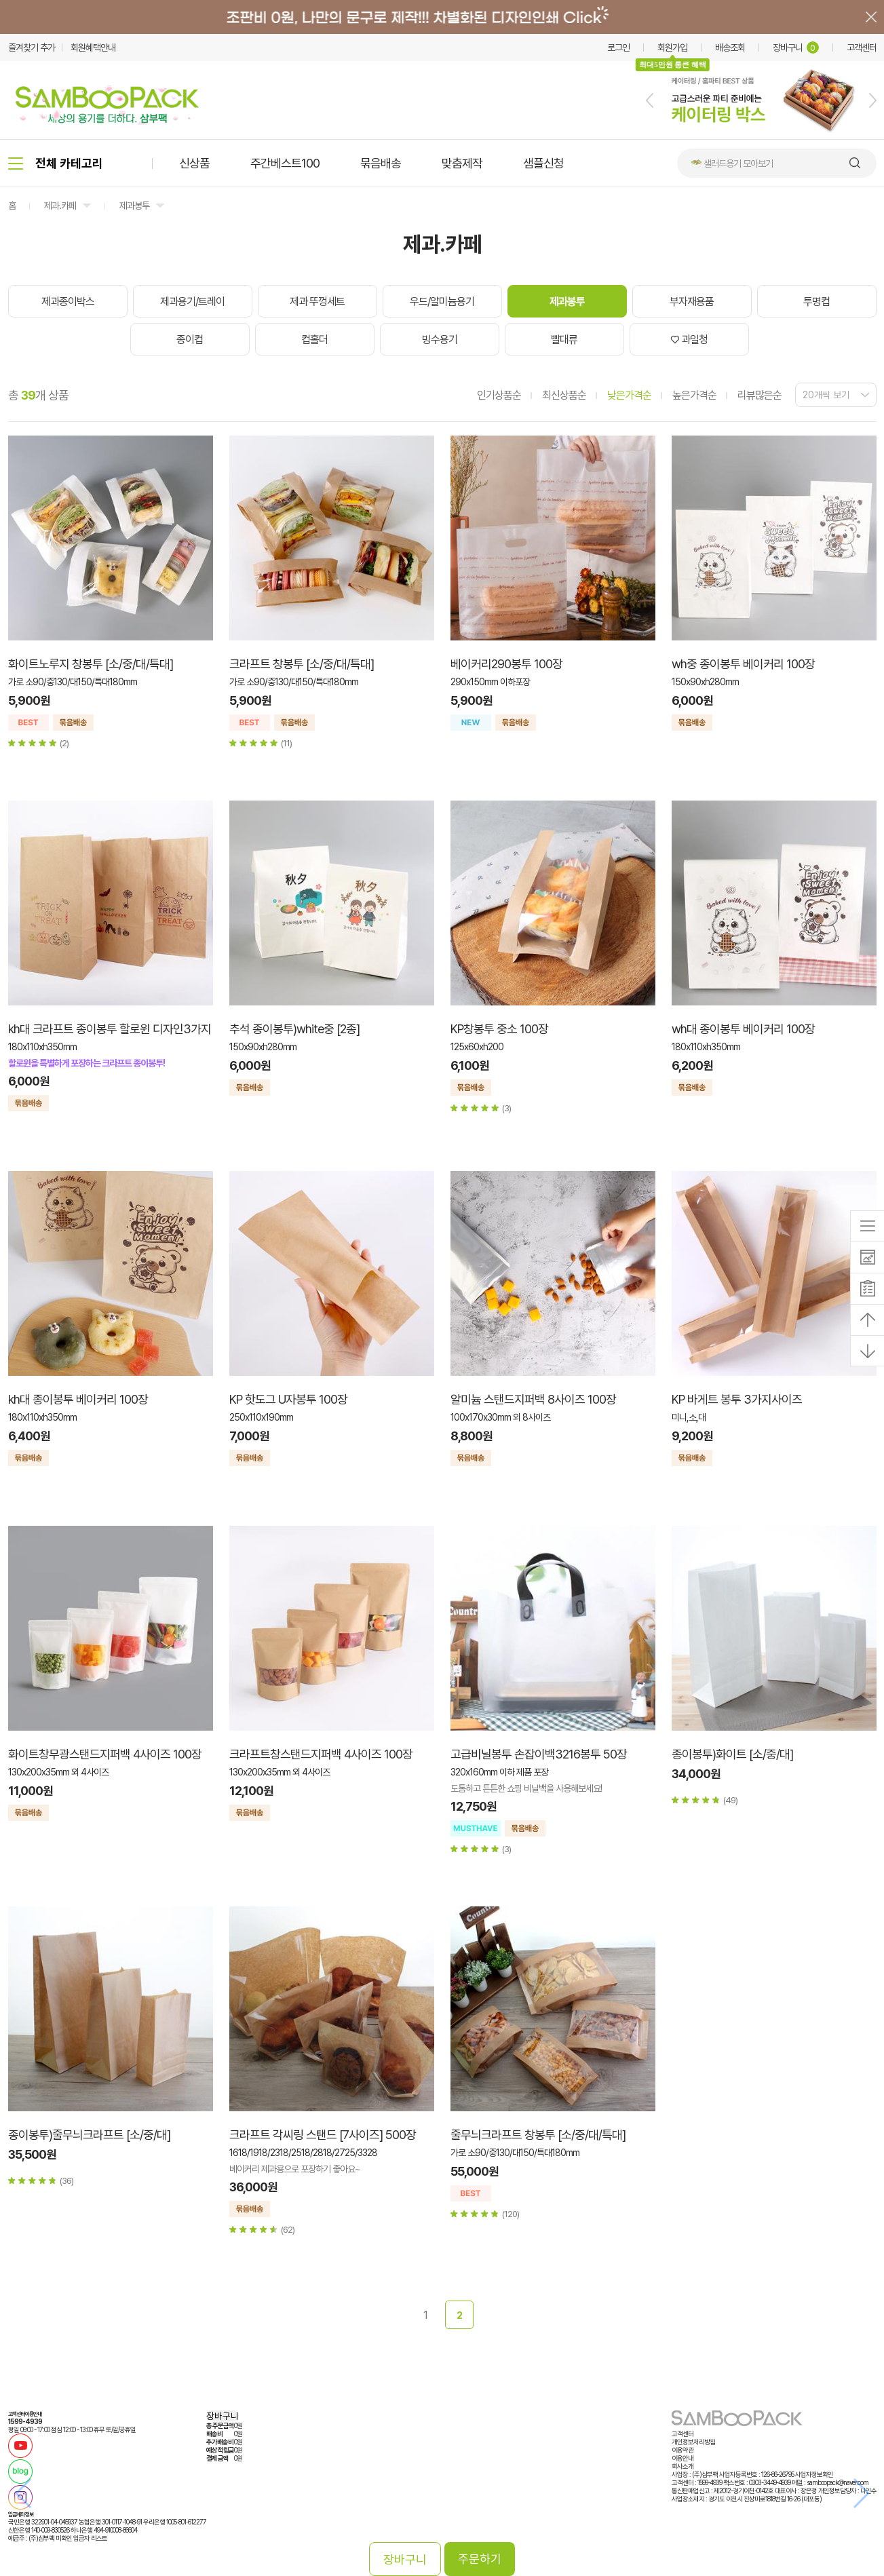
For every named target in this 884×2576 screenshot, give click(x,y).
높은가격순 (694, 395)
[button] (649, 100)
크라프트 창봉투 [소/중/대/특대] (301, 664)
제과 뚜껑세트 (317, 301)
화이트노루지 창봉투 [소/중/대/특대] (90, 664)
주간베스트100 (285, 163)
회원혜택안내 (93, 47)
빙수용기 (439, 339)
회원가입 (672, 47)
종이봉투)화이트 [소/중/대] (732, 1754)
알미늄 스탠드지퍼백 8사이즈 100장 (533, 1399)
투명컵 (816, 301)
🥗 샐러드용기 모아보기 (732, 163)
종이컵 (189, 339)
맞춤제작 (462, 163)
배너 (442, 17)
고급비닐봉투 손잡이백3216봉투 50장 (538, 1754)
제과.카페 (60, 205)
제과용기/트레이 (192, 301)
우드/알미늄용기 (442, 301)
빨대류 (564, 339)
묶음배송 (380, 163)
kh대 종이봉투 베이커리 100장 (78, 1399)
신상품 (194, 163)
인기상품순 (499, 395)
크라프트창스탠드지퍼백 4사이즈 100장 (320, 1754)
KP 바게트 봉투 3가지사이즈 (737, 1399)
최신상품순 (564, 395)
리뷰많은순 (759, 395)
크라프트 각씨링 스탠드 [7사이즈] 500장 (322, 2135)
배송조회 (730, 47)
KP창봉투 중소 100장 (499, 1029)
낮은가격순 (629, 395)
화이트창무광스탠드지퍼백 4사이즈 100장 (104, 1754)
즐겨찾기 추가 (31, 47)
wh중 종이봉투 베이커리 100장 (743, 664)
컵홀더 (314, 339)
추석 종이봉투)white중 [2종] (294, 1029)
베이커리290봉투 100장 (506, 664)
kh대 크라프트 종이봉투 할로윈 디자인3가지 (109, 1029)
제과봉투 (134, 205)
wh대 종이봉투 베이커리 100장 (743, 1029)
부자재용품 (692, 301)
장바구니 (796, 47)
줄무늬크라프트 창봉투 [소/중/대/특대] (538, 2135)
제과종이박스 (67, 301)
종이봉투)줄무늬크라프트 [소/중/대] (89, 2135)
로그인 (618, 47)
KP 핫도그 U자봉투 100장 (288, 1399)
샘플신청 (543, 163)
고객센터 (862, 47)
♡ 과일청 (689, 339)
